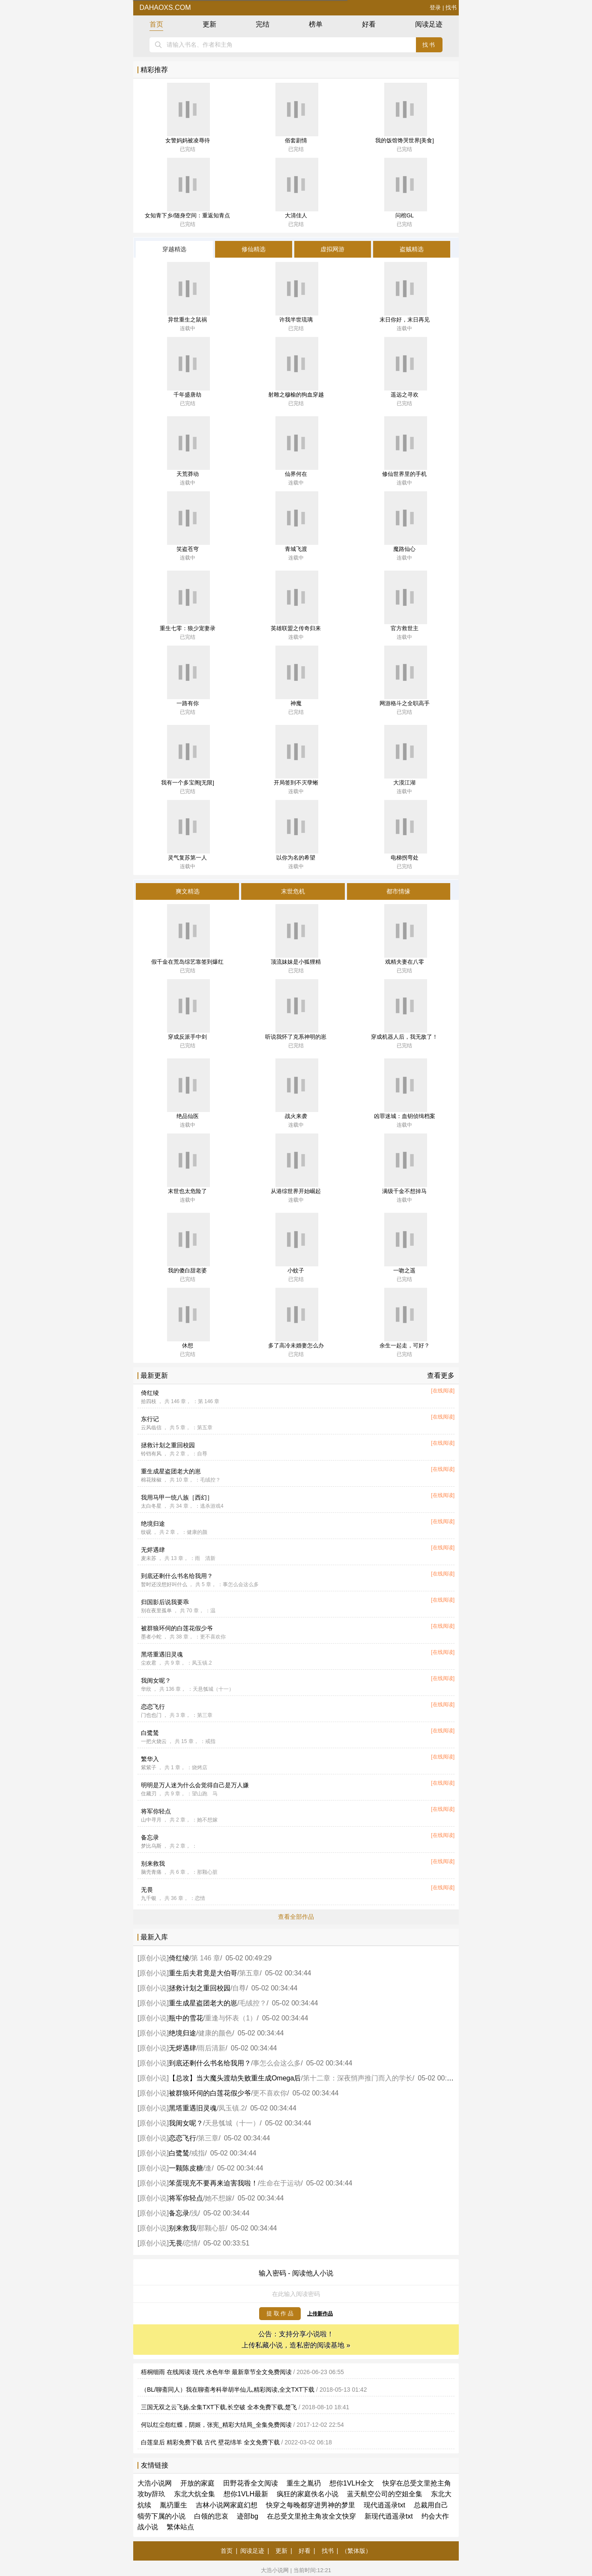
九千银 (148, 1898)
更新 (209, 24)
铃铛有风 (151, 1454)
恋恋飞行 (153, 1706)
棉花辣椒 (151, 1480)
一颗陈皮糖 (186, 2168)
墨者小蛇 (151, 1637)
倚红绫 (150, 1392)
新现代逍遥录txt (389, 2516)
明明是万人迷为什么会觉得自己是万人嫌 (195, 1785)
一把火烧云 (154, 1741)
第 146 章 (205, 1958)
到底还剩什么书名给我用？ (177, 1575)
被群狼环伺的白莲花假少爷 (177, 1628)
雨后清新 (211, 2048)
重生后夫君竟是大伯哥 (203, 1973)
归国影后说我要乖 (165, 1602)
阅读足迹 (429, 24)
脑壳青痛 (151, 1872)
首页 (156, 24)
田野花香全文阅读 (250, 2483)
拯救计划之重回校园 (168, 1445)
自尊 (239, 1988)
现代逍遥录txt (384, 2505)
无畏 (147, 1889)
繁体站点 (180, 2527)
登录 (435, 7)
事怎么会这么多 (277, 2063)
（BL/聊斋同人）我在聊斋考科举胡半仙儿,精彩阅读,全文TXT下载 (227, 2389)
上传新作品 (320, 2314)
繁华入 (150, 1758)
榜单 (316, 24)
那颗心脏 (211, 2228)
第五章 (249, 1973)
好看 (369, 24)
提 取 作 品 (279, 2313)
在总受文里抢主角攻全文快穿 (311, 2516)
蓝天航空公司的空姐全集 (384, 2494)
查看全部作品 (296, 1916)
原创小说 (153, 1958)
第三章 (208, 2138)
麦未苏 (148, 1558)
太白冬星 (151, 1506)
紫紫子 (148, 1767)
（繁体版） (356, 2550)
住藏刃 (148, 1794)
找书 (451, 7)
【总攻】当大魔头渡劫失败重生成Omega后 (235, 2078)
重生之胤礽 (304, 2483)
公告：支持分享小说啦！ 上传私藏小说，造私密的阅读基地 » (296, 2339)
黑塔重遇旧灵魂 (162, 1654)
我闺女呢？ (156, 1680)
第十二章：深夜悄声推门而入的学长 (358, 2078)
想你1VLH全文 (351, 2483)
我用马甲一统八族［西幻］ (177, 1497)
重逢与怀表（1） (231, 2018)
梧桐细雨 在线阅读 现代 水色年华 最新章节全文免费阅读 (216, 2372)
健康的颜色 (215, 2033)
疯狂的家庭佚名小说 (307, 2494)
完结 (262, 24)
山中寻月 (151, 1820)
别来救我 (153, 1863)
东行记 (150, 1419)
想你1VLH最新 (246, 2494)
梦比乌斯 (151, 1846)
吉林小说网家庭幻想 (226, 2505)
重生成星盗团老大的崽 (171, 1471)
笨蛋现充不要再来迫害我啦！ (213, 2183)
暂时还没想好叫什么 (164, 1584)
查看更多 (440, 1375)
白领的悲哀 (211, 2516)
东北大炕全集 (194, 2494)
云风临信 (151, 1428)
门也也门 (151, 1715)
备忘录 (150, 1837)
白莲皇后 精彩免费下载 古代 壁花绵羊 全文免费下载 (210, 2442)
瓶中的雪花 (186, 2018)
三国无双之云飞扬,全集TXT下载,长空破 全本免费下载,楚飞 (219, 2407)
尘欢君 (148, 1663)
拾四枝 (148, 1401)
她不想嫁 (218, 2198)
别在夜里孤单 (156, 1611)
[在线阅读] (442, 1391)
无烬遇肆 (153, 1549)
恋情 (191, 2243)
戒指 (198, 2153)
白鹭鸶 (150, 1732)
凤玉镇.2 (231, 2108)
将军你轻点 (156, 1811)
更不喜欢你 (270, 2093)
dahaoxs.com (164, 7)
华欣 (146, 1689)
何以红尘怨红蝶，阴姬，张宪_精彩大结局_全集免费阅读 (216, 2424)
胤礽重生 (173, 2505)
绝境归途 (153, 1523)
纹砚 (146, 1532)
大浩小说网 (155, 2483)
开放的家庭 (197, 2483)
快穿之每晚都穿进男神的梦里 (310, 2505)
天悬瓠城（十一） (232, 2123)
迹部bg (247, 2516)
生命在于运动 (280, 2183)
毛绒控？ (252, 2003)
